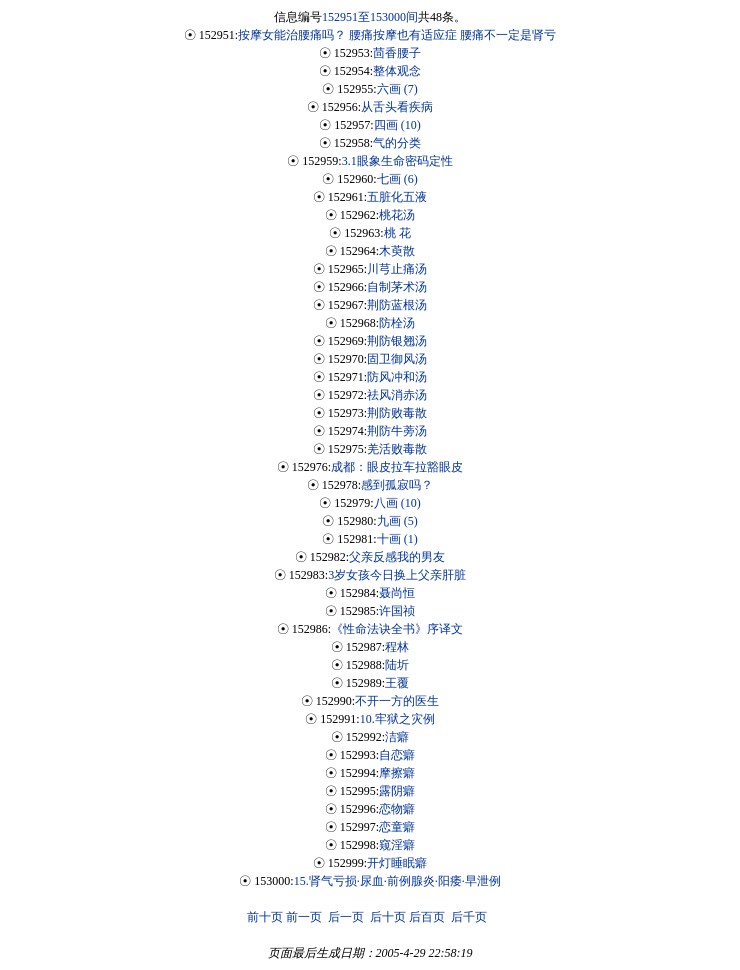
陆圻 (397, 665)
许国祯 (397, 611)
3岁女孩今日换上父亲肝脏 (397, 575)
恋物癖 (397, 809)
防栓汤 (397, 323)
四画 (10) (397, 125)
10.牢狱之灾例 (397, 719)
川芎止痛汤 (397, 269)
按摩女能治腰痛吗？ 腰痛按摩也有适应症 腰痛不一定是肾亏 (397, 35)
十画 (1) (397, 539)
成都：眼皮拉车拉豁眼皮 (397, 467)
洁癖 (397, 737)
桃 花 (397, 233)
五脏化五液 (397, 197)
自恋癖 (397, 755)
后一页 (346, 917)
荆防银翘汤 (397, 341)
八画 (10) (397, 503)
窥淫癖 (397, 845)
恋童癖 (397, 827)
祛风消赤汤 (397, 395)
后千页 (469, 917)
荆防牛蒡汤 (397, 431)
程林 (397, 647)
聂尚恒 (397, 593)
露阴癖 (397, 791)
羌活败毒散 (397, 449)
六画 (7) (397, 89)
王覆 (397, 683)
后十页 (388, 917)
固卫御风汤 (397, 359)
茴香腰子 (397, 53)
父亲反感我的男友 (397, 557)
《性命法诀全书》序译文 (397, 629)
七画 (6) (397, 179)
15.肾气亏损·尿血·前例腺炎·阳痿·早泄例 (397, 881)
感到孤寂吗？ (397, 485)
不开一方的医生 (397, 701)
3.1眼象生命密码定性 (397, 161)
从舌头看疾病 (397, 107)
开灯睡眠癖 (397, 863)
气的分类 (397, 143)
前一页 (304, 917)
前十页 (265, 917)
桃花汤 (397, 215)
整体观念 (397, 71)
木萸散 (397, 251)
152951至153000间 (370, 17)
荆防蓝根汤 (397, 305)
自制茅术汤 (397, 287)
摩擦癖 (397, 773)
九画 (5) (397, 521)
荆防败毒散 (397, 413)
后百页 (427, 917)
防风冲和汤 (397, 377)
